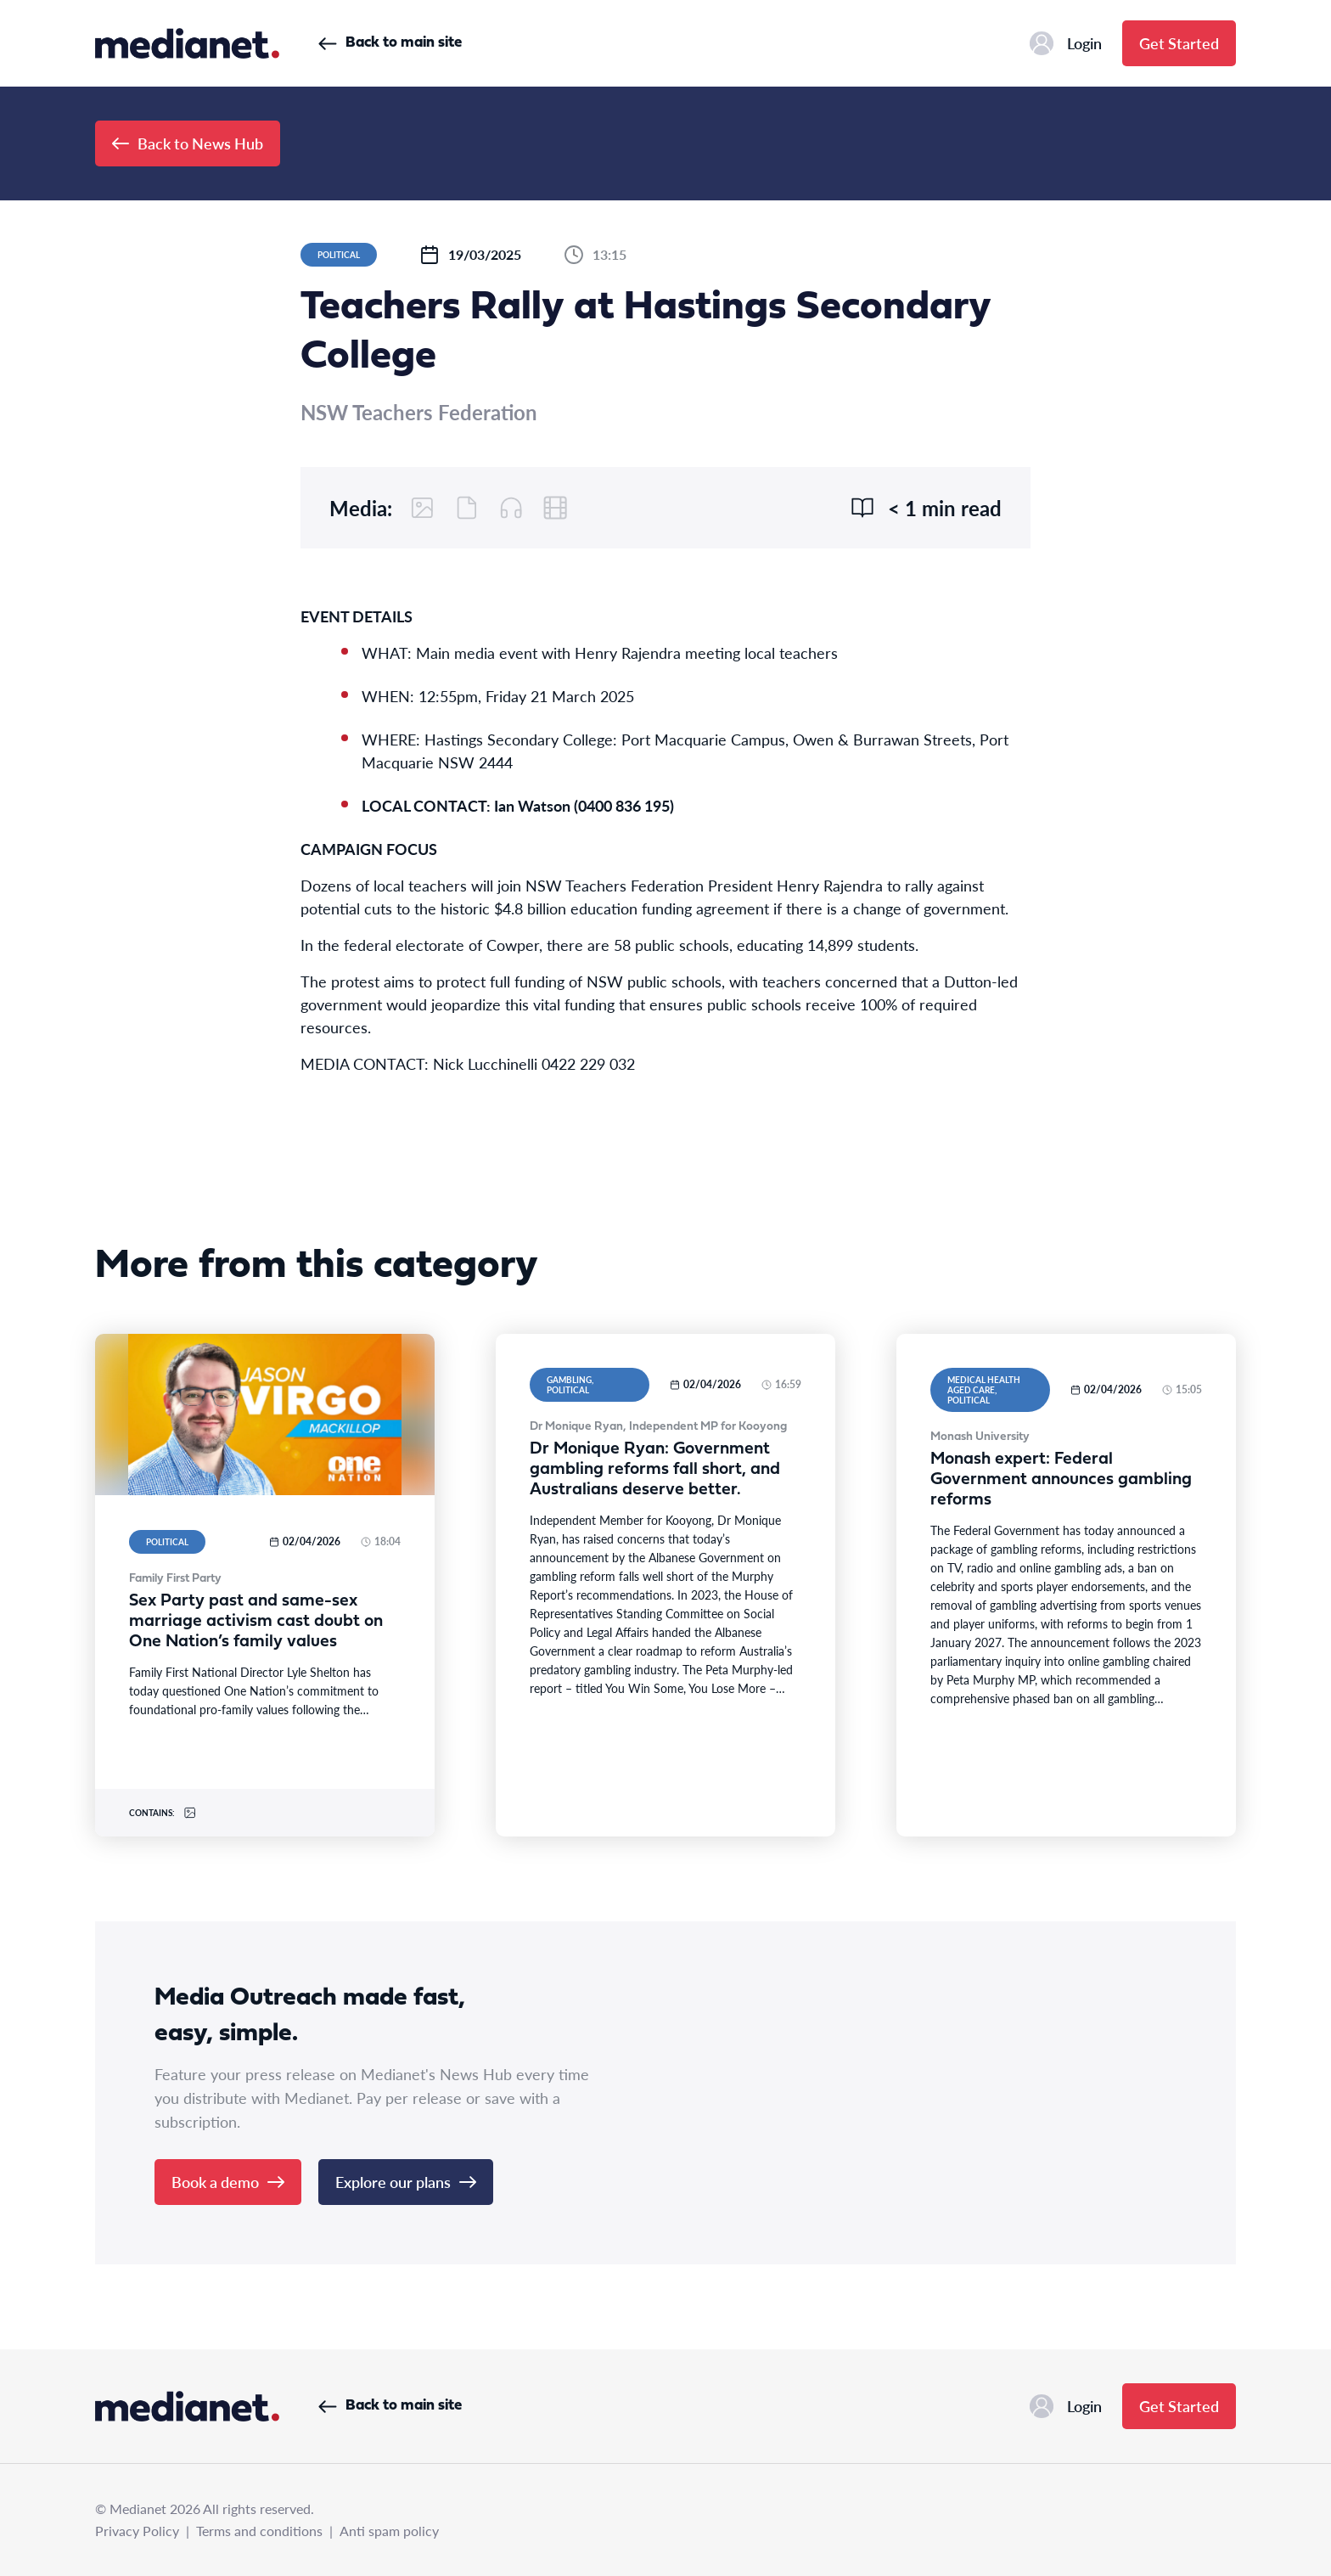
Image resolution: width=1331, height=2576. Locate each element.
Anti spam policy (389, 2530)
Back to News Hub (187, 143)
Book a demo (227, 2181)
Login (1066, 43)
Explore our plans (405, 2181)
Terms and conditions (259, 2530)
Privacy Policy (137, 2530)
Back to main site (390, 43)
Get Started (1179, 42)
